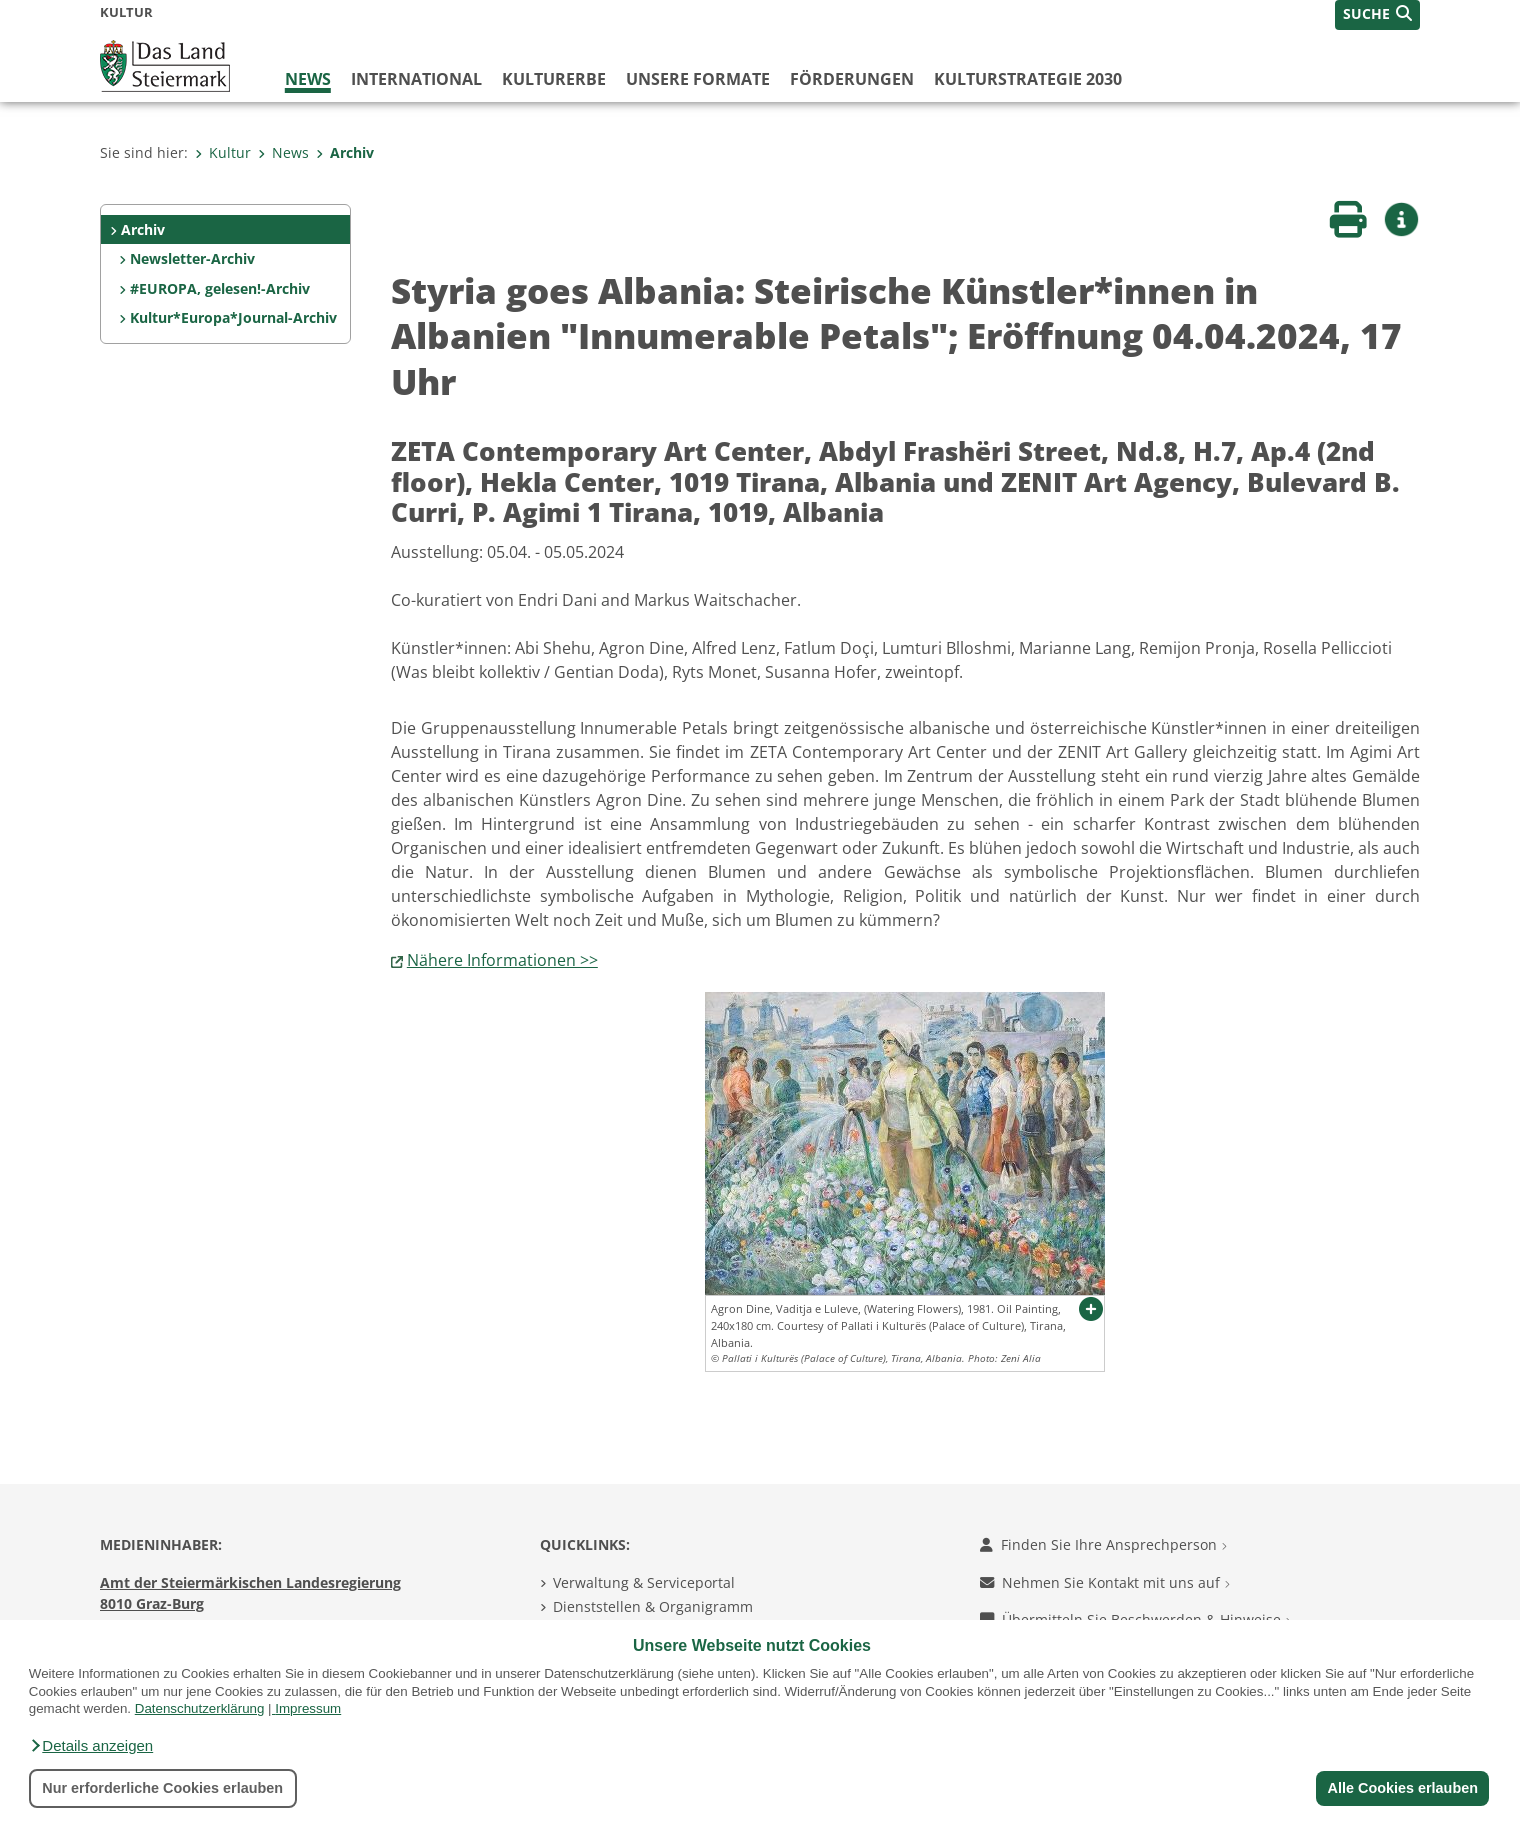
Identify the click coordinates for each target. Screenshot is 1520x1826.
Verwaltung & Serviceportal (644, 1582)
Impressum (308, 1708)
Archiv (345, 152)
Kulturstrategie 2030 (1028, 79)
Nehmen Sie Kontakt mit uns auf (1105, 1582)
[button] (91, 1746)
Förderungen (852, 79)
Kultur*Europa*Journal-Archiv (233, 317)
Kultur (223, 152)
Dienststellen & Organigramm (653, 1606)
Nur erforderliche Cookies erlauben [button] (162, 1788)
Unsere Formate (698, 79)
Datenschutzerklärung (200, 1708)
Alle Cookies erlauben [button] (1402, 1788)
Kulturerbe (554, 79)
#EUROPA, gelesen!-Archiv (220, 288)
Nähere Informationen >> (502, 960)
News (308, 79)
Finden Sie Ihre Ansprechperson (1103, 1544)
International (416, 79)
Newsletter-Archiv (192, 258)
